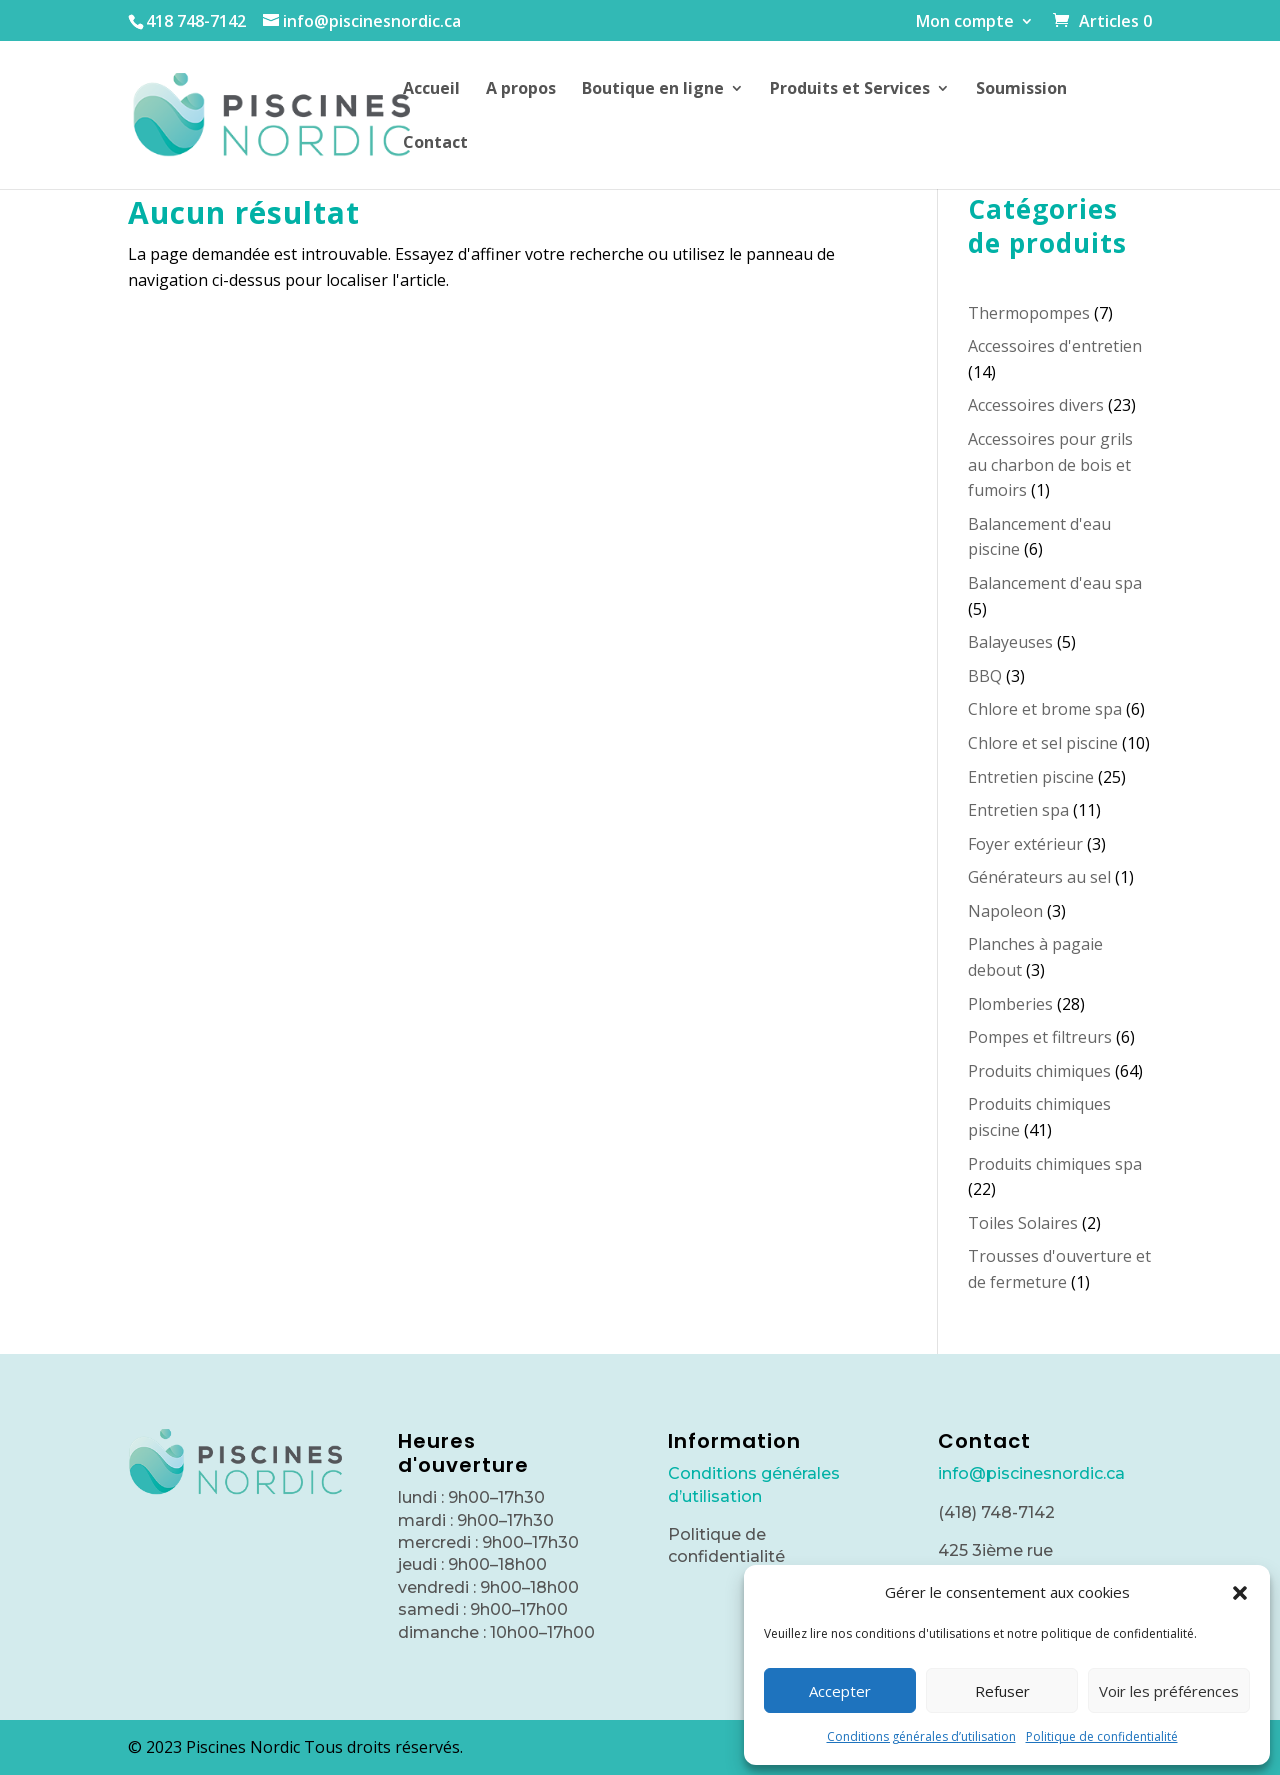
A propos (521, 90)
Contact (435, 144)
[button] (1240, 1593)
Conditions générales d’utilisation (921, 1736)
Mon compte (965, 22)
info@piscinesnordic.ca (1031, 1473)
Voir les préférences (1169, 1691)
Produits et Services (850, 90)
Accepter (840, 1691)
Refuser (1002, 1691)
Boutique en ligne (653, 90)
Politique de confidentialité (1102, 1736)
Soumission (1021, 90)
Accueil (431, 90)
